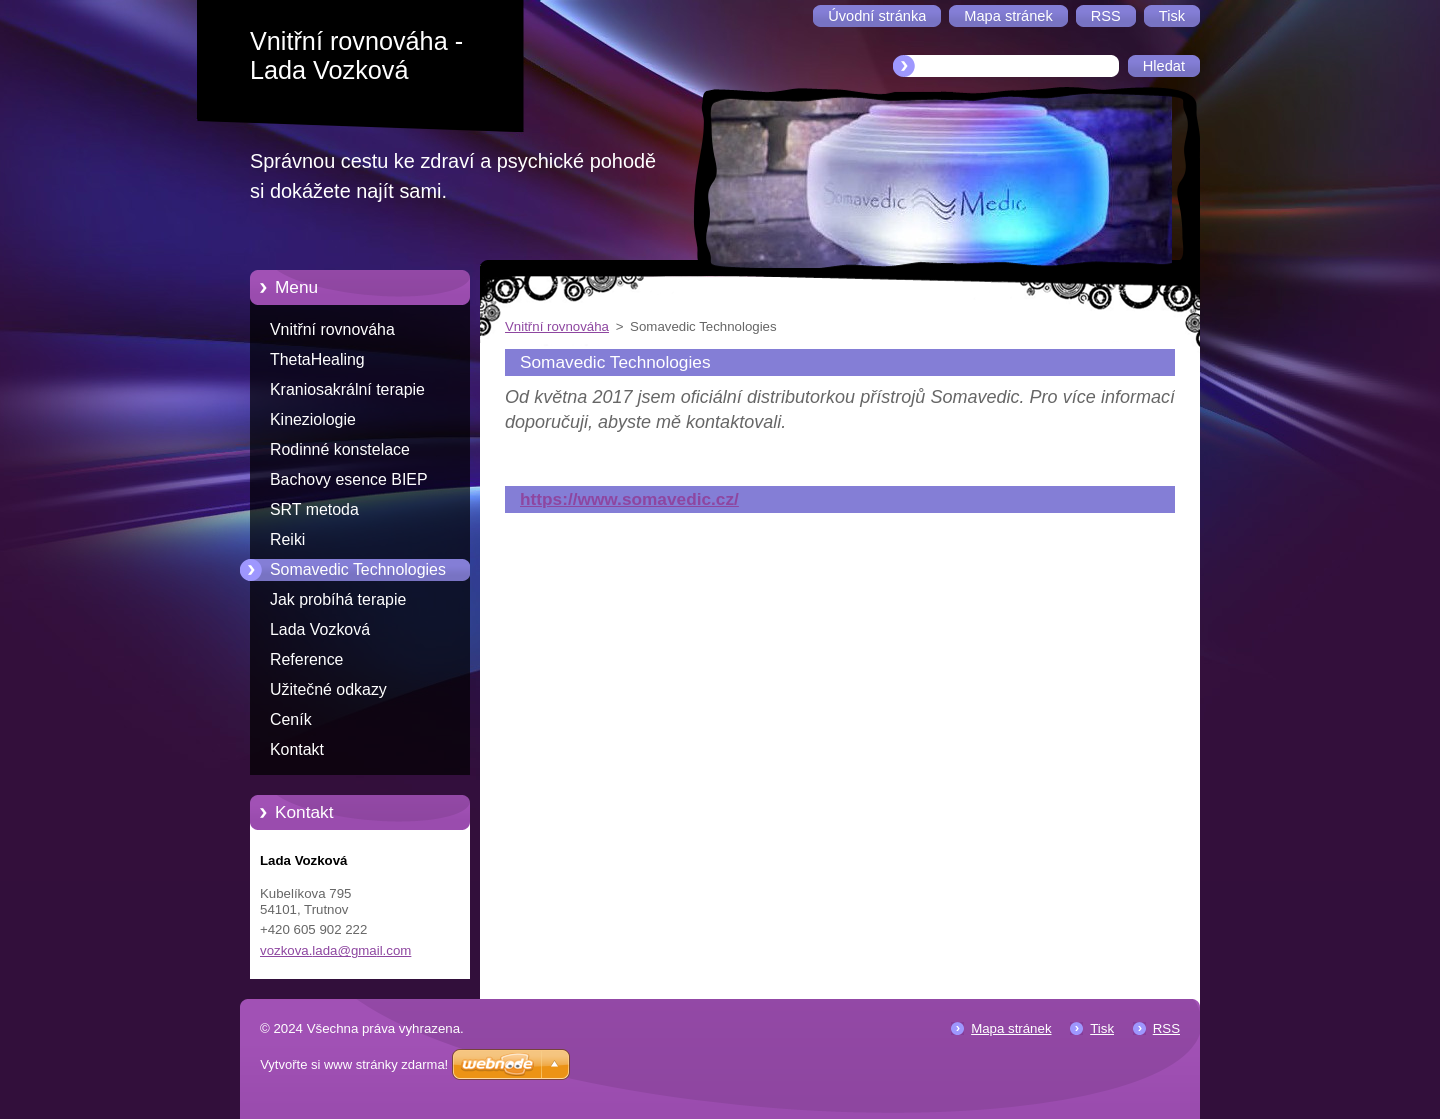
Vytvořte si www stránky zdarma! (354, 1064)
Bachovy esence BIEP (349, 479)
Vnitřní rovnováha (332, 329)
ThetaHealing (317, 359)
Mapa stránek (1011, 1028)
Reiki (287, 539)
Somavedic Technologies (358, 569)
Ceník (291, 719)
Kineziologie (313, 419)
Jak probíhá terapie (338, 599)
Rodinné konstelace (340, 449)
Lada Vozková (320, 629)
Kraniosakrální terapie (347, 389)
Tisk (1102, 1028)
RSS (1166, 1028)
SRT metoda (314, 509)
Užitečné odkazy (328, 689)
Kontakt (297, 749)
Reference (306, 659)
